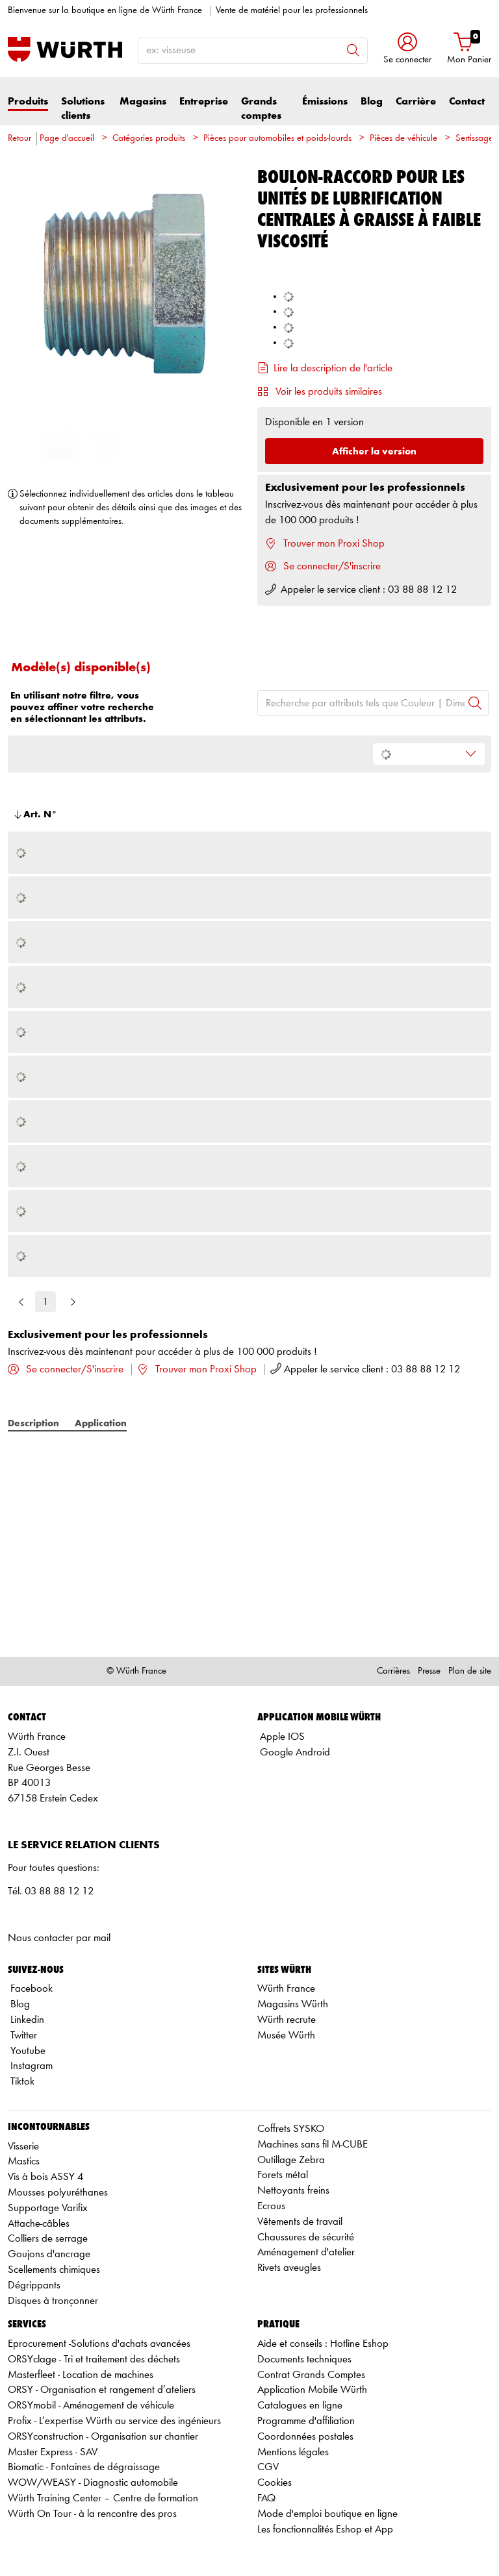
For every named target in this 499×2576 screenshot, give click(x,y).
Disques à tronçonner (53, 2301)
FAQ (266, 2498)
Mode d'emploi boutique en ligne (327, 2514)
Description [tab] (33, 1423)
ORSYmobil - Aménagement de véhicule (91, 2405)
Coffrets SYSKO (290, 2129)
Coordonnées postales (305, 2436)
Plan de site (469, 1671)
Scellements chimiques (54, 2269)
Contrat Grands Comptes (311, 2375)
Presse (429, 1671)
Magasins (143, 102)
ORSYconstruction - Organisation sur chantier (103, 2436)
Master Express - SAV (52, 2452)
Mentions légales (293, 2452)
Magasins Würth (292, 2004)
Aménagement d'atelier (306, 2252)
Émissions (325, 102)
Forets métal (282, 2175)
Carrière (416, 102)
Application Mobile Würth (312, 2390)
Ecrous (271, 2206)
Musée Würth (286, 2035)
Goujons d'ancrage (49, 2254)
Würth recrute (286, 2019)
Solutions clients (83, 109)
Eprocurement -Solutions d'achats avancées (99, 2343)
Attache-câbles (39, 2223)
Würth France (286, 1988)
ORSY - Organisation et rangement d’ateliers (102, 2390)
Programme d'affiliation (306, 2421)
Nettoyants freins (293, 2190)
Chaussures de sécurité (305, 2237)
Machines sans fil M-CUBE (312, 2144)
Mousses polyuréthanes (58, 2192)
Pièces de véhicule (403, 138)
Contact (467, 102)
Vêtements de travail (299, 2221)
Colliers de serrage (48, 2238)
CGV (268, 2467)
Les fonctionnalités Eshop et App (325, 2529)
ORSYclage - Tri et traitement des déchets (94, 2359)
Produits (28, 102)
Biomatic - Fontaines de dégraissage (84, 2467)
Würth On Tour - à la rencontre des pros (92, 2514)
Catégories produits (148, 138)
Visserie (23, 2146)
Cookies (274, 2482)
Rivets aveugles (289, 2267)
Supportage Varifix (48, 2208)
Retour (19, 138)
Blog (372, 102)
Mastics (24, 2161)
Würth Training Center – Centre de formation (103, 2498)
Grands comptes (261, 109)
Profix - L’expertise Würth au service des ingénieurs (114, 2421)
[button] (407, 49)
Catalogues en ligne (299, 2405)
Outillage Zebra (291, 2160)
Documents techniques (304, 2359)
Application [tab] (101, 1423)
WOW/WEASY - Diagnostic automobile (93, 2482)
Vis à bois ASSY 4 (45, 2177)
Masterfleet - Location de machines (80, 2375)
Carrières (393, 1671)
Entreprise (203, 102)
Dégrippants (34, 2285)
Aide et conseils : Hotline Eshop (323, 2343)
